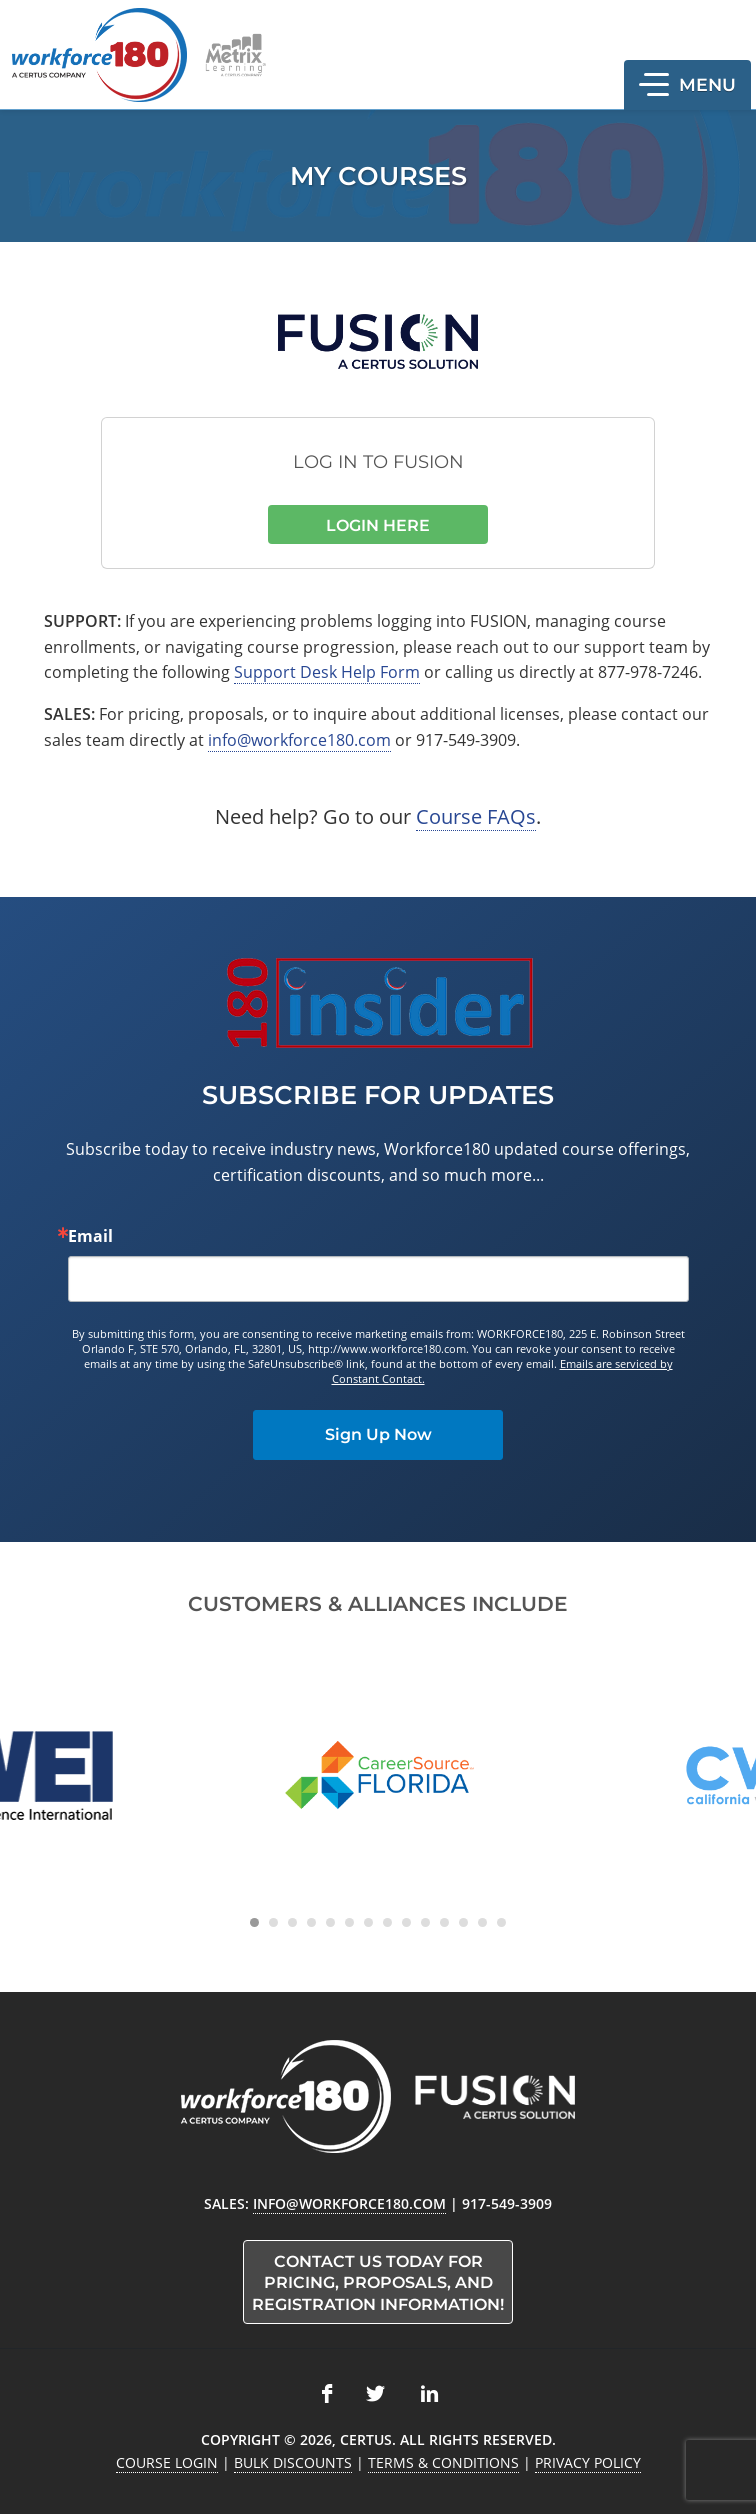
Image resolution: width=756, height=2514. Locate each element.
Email (90, 1236)
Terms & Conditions (443, 2462)
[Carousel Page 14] (501, 1922)
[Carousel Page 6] (349, 1922)
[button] (687, 85)
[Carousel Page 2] (273, 1922)
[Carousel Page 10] (425, 1922)
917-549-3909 (466, 740)
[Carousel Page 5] (330, 1922)
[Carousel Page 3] (292, 1922)
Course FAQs (476, 816)
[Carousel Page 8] (387, 1922)
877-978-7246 (648, 672)
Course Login (167, 2462)
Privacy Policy (588, 2462)
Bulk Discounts (293, 2462)
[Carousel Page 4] (311, 1922)
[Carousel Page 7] (368, 1922)
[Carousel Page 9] (406, 1922)
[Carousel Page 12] (463, 1922)
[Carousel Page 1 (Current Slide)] (254, 1922)
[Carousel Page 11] (444, 1922)
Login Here (378, 525)
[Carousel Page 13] (482, 1922)
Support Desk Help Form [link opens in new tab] (327, 672)
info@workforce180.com (299, 740)
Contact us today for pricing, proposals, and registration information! (378, 2283)
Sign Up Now (378, 1434)
